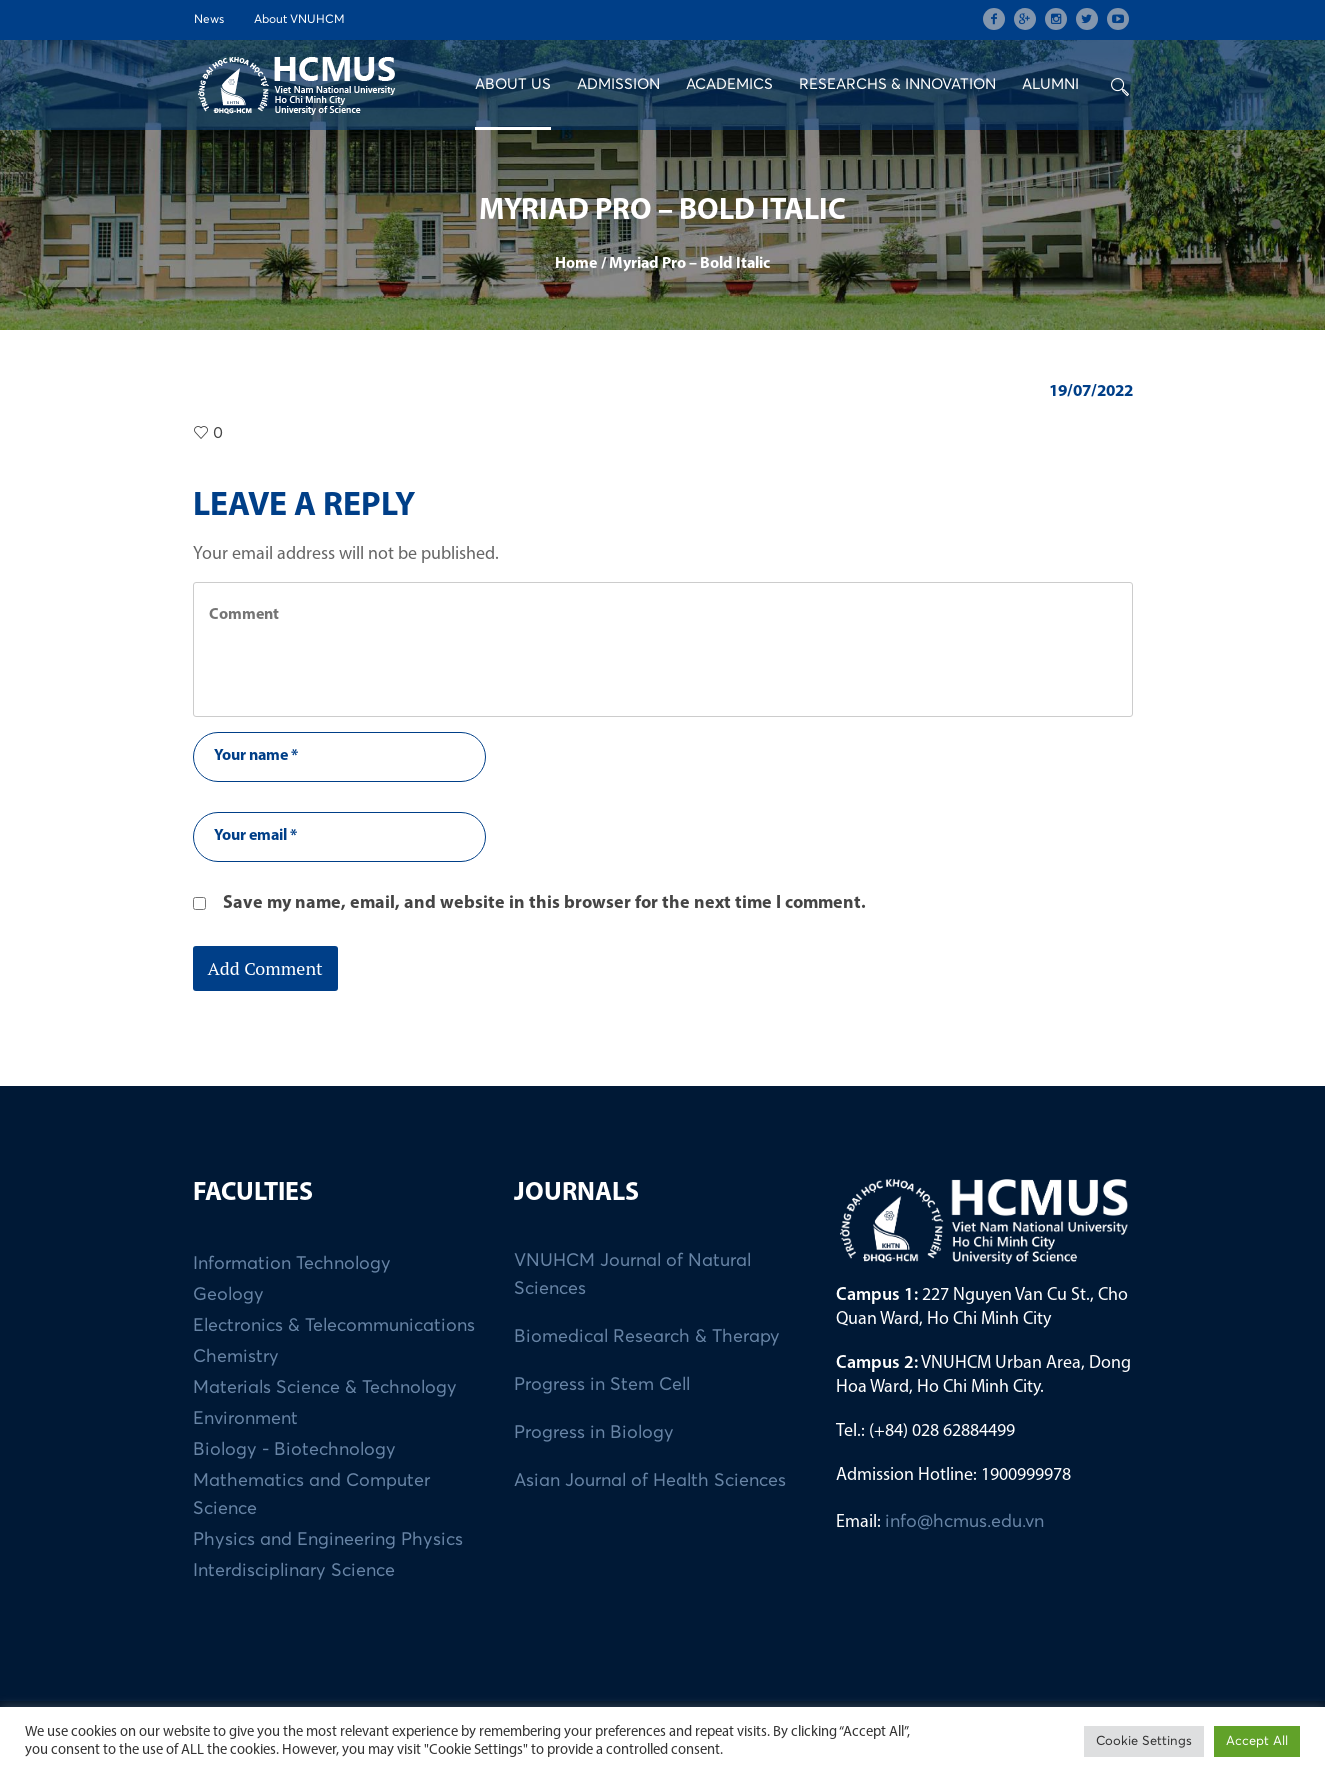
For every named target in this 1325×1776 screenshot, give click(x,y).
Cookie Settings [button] (1144, 1741)
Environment (245, 1419)
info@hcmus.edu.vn (964, 1522)
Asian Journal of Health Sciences (650, 1481)
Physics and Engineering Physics (328, 1540)
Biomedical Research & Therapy (647, 1337)
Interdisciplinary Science (294, 1571)
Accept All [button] (1257, 1741)
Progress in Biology (594, 1433)
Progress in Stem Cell (602, 1385)
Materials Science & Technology (325, 1388)
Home (576, 264)
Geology (228, 1295)
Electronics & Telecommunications (334, 1326)
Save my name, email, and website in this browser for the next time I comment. (544, 903)
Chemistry (236, 1357)
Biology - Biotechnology (294, 1450)
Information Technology (292, 1264)
